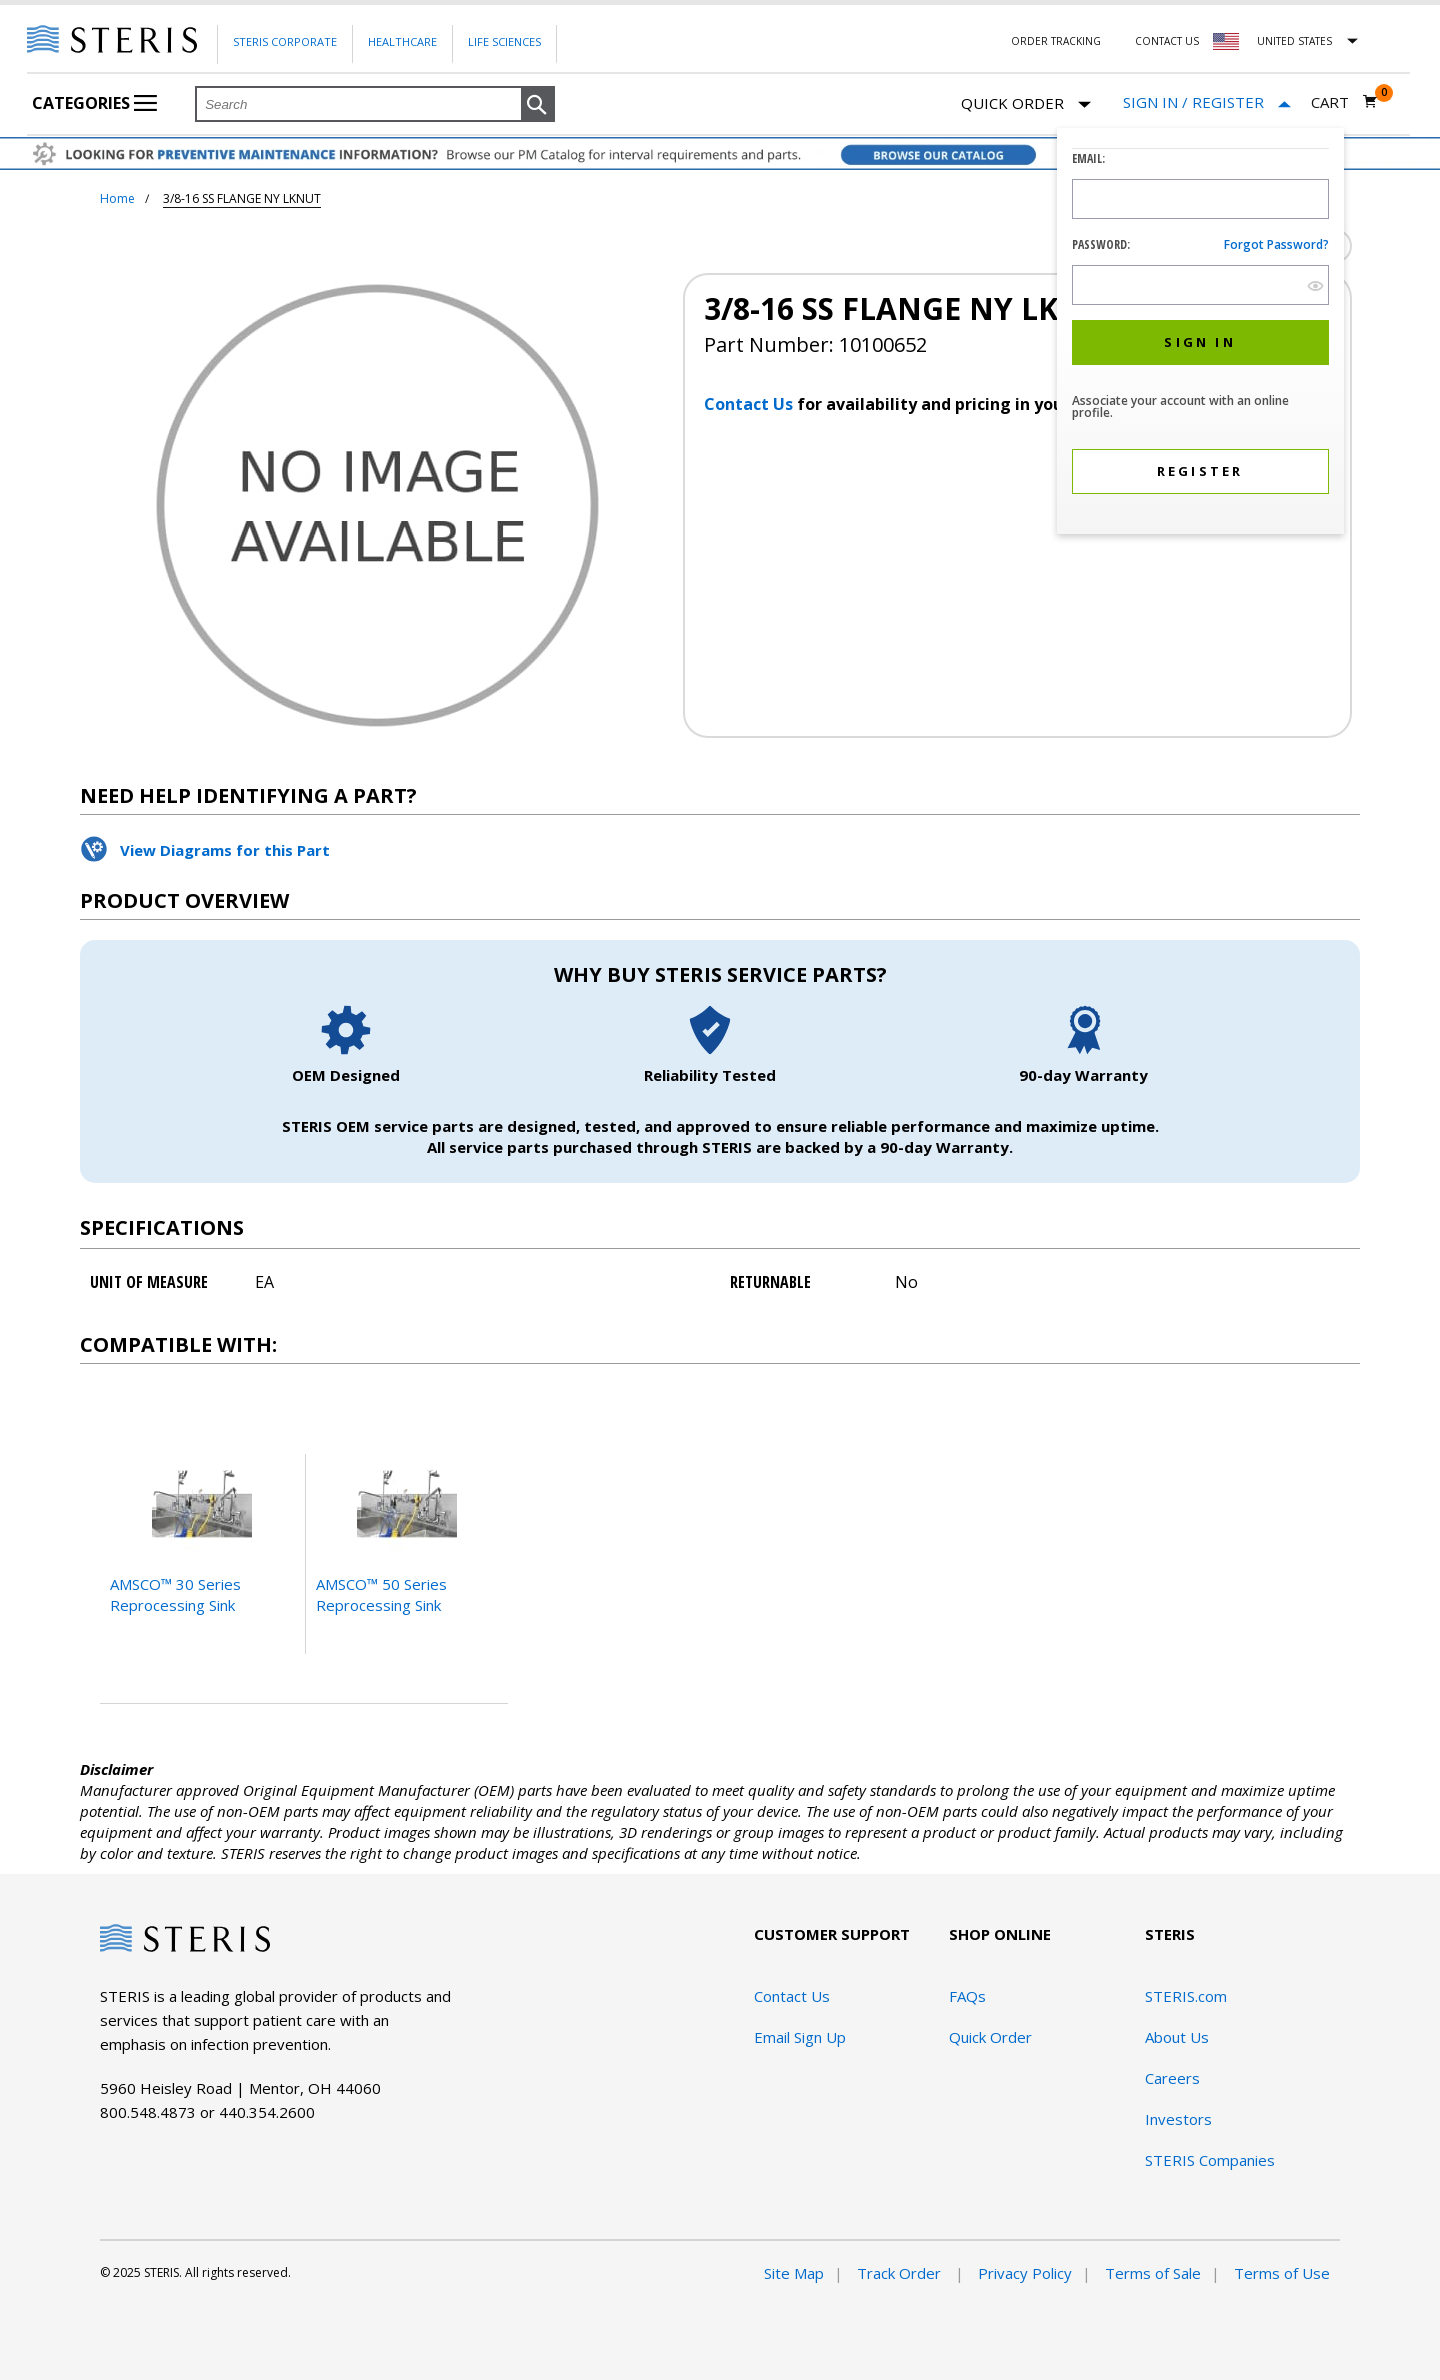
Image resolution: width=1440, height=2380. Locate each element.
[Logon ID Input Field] (1200, 199)
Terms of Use (1282, 2273)
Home (117, 198)
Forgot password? (1276, 244)
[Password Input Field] (1200, 285)
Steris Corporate (285, 41)
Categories (94, 103)
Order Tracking (1056, 41)
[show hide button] (1315, 285)
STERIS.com (1186, 1996)
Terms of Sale (1153, 2273)
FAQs (967, 1996)
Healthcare (402, 41)
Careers (1172, 2078)
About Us (1177, 2037)
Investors (1178, 2119)
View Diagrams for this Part (225, 850)
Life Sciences (504, 41)
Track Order (901, 2273)
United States (1294, 41)
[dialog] (1200, 333)
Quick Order (1026, 104)
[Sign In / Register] (1207, 102)
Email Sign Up (800, 2037)
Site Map (794, 2273)
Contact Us (1167, 41)
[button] (538, 105)
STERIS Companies (1210, 2160)
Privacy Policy (1025, 2273)
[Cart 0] (1344, 102)
